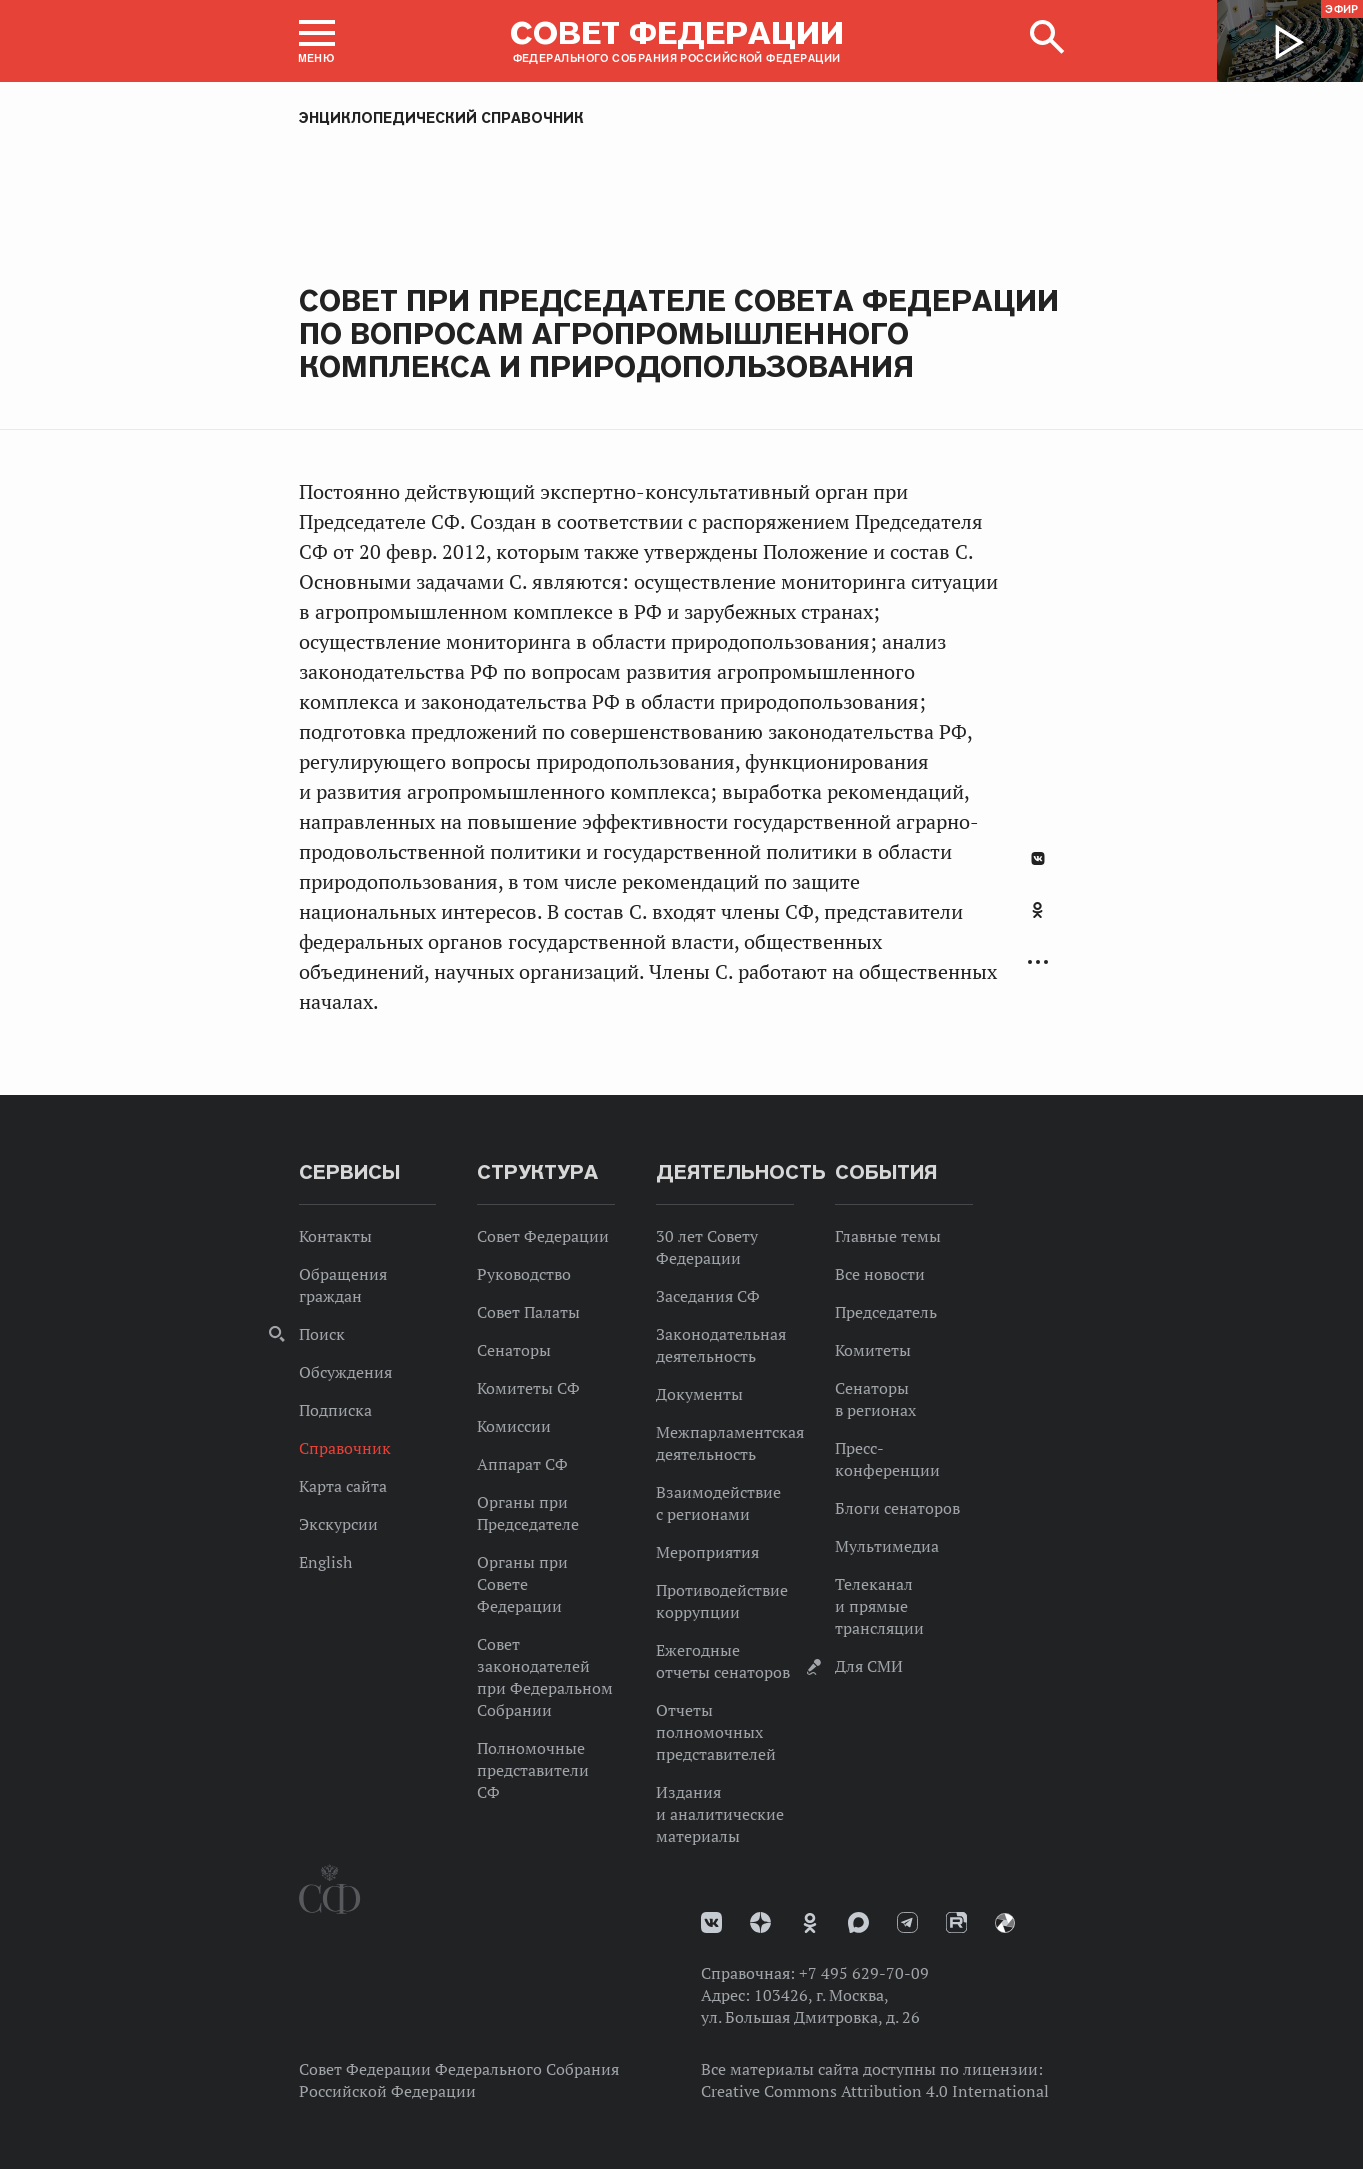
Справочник (345, 1448)
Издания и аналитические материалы (720, 1814)
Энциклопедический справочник (441, 118)
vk (711, 1922)
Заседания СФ (708, 1296)
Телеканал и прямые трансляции (879, 1606)
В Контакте (1038, 858)
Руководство (524, 1274)
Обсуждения (345, 1372)
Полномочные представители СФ (533, 1770)
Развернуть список (1038, 962)
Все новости (880, 1274)
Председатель (886, 1312)
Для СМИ (869, 1666)
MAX (858, 1922)
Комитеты (873, 1350)
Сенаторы (514, 1350)
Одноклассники (1037, 910)
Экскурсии (338, 1524)
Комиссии (514, 1426)
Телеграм (907, 1922)
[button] (317, 41)
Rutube (956, 1922)
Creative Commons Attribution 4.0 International (875, 2091)
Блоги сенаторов (897, 1508)
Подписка (335, 1410)
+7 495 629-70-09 (864, 1973)
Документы (699, 1394)
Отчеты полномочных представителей (716, 1732)
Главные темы (888, 1236)
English (325, 1562)
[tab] (1038, 921)
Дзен (760, 1922)
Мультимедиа (887, 1546)
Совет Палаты (528, 1312)
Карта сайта (343, 1486)
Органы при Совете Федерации (522, 1584)
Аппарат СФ (522, 1464)
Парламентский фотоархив (1005, 1923)
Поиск (322, 1334)
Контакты (335, 1236)
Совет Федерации (543, 1236)
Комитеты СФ (528, 1388)
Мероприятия (707, 1552)
